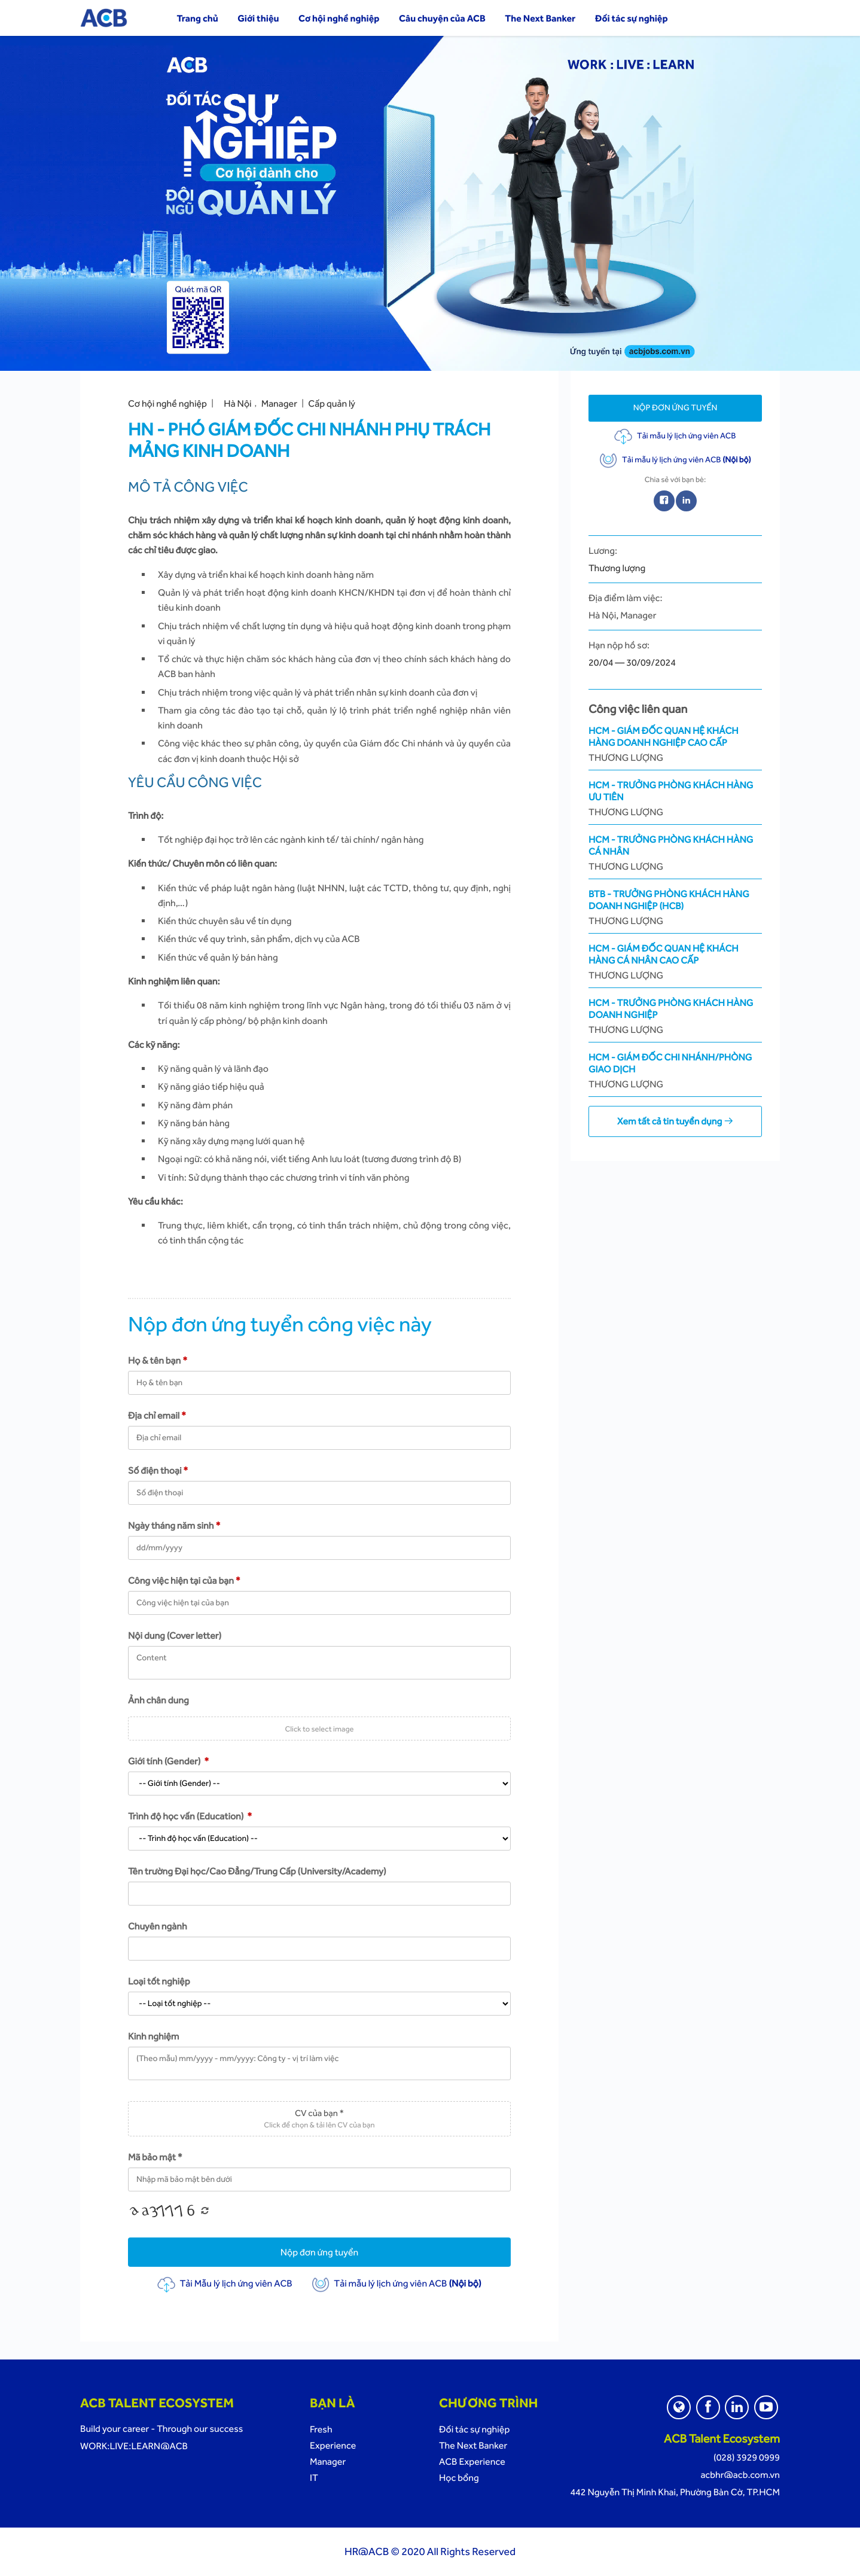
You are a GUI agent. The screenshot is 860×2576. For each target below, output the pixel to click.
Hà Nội (237, 403)
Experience (333, 2445)
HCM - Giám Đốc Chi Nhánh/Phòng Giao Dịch (675, 1070)
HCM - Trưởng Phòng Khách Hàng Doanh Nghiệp (675, 1016)
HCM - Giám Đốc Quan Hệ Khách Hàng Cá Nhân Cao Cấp (675, 962)
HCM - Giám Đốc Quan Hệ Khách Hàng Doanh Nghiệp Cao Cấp (675, 744)
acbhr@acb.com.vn (740, 2474)
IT (314, 2477)
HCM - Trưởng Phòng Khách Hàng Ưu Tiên (675, 798)
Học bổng (459, 2477)
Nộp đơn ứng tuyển (319, 2252)
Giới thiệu (258, 18)
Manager (279, 403)
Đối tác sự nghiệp (631, 18)
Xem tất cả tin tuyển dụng (675, 1121)
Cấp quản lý (331, 403)
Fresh (321, 2429)
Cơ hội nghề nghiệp (338, 18)
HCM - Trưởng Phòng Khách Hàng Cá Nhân (675, 853)
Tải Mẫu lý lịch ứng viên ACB (224, 2283)
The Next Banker (540, 18)
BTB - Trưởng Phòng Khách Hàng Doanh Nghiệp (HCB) (675, 907)
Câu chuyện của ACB (442, 18)
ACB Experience (472, 2461)
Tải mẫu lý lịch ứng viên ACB (396, 2283)
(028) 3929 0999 (746, 2457)
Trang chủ (197, 18)
